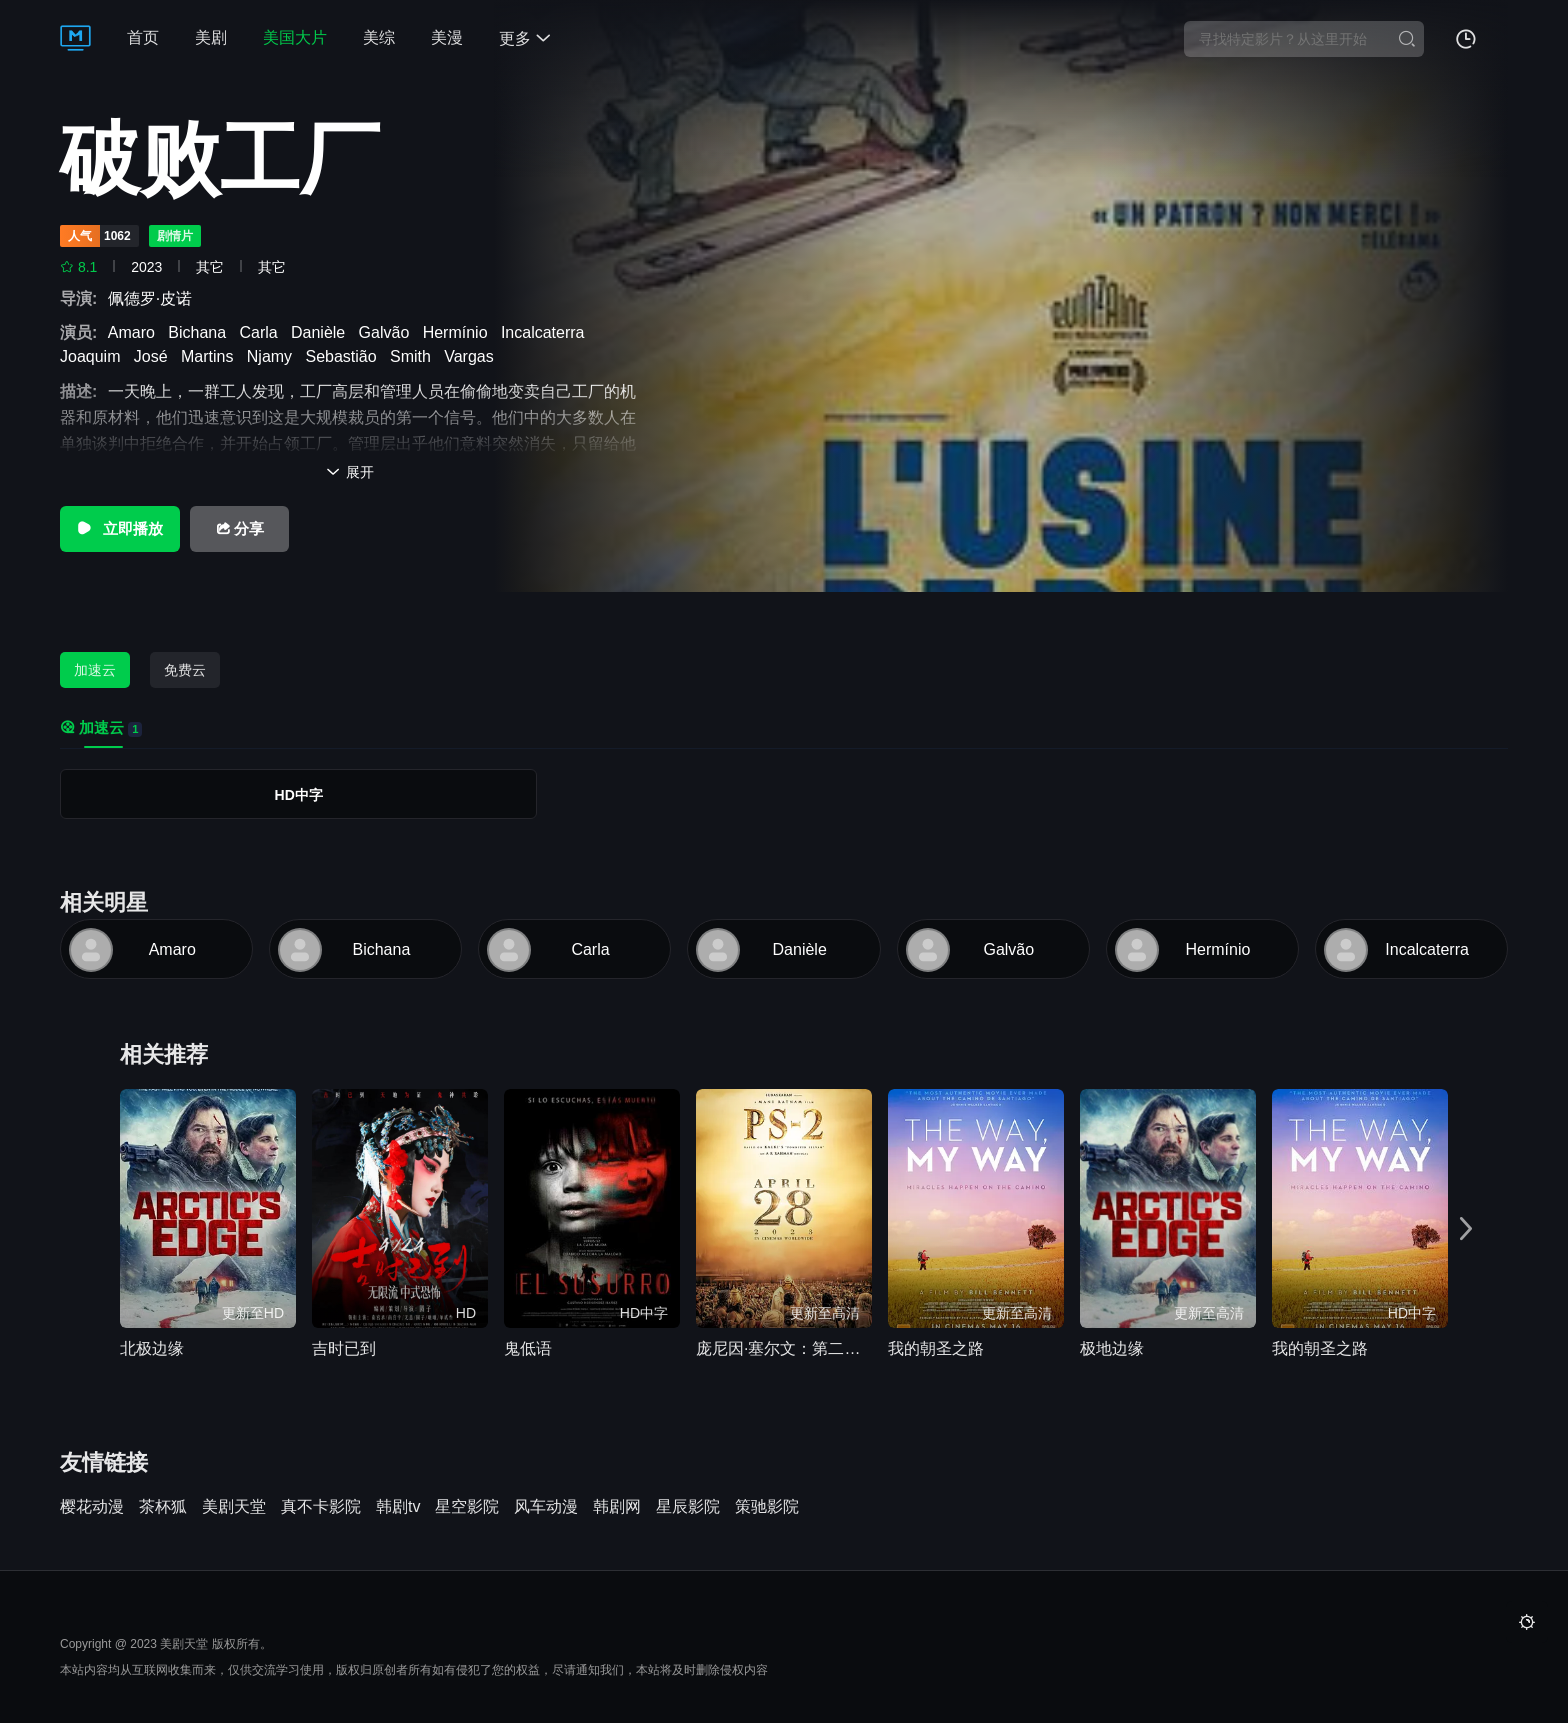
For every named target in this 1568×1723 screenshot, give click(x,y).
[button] (1466, 1229)
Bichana (201, 332)
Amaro (136, 332)
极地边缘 (1112, 1348)
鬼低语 (528, 1348)
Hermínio (460, 332)
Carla (262, 332)
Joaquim (94, 356)
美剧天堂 (234, 1507)
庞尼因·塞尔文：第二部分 (784, 1348)
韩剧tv (398, 1507)
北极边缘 (152, 1348)
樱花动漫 (92, 1507)
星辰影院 (688, 1507)
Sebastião (345, 356)
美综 (379, 37)
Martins (211, 356)
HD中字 (299, 795)
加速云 (95, 670)
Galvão (389, 332)
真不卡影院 (321, 1507)
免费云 (185, 670)
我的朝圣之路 (936, 1348)
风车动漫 (546, 1507)
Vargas (473, 356)
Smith (415, 356)
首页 (143, 37)
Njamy (274, 356)
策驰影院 (767, 1507)
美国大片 (295, 37)
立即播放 (119, 528)
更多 (525, 38)
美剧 (211, 37)
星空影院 (467, 1507)
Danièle (322, 332)
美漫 (447, 37)
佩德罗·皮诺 (154, 298)
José (155, 356)
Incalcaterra (547, 332)
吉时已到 (344, 1348)
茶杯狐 (163, 1507)
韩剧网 (617, 1507)
